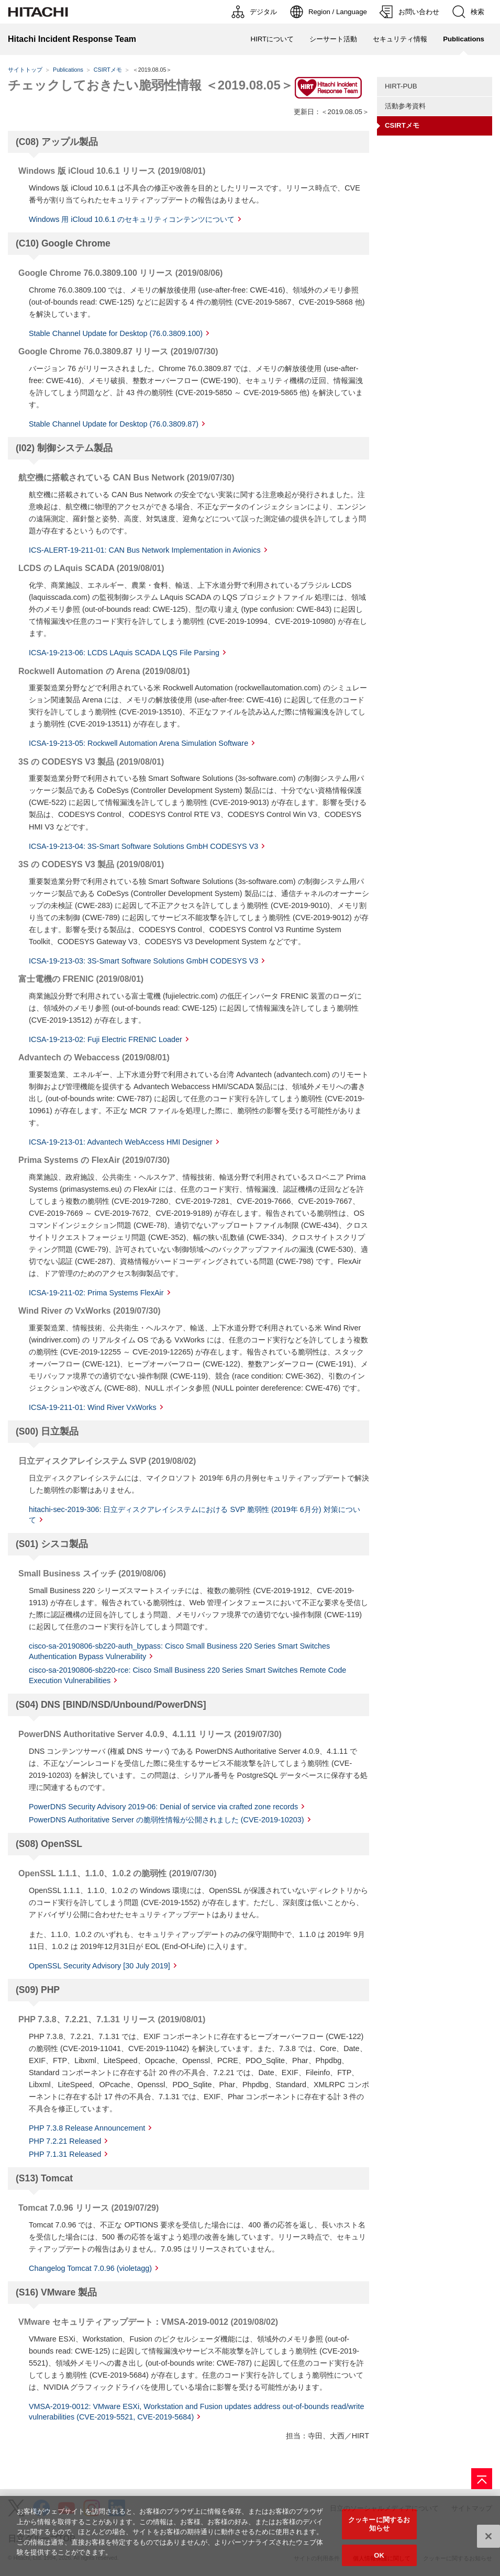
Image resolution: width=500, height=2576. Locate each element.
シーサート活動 (333, 39)
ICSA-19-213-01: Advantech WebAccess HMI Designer (121, 1142)
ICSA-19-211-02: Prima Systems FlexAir (96, 1293)
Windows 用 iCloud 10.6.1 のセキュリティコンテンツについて (132, 219)
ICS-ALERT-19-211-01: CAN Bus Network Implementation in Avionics (145, 550)
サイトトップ (25, 69)
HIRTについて (272, 39)
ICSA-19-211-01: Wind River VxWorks (93, 1407)
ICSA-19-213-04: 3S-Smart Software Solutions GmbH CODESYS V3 (143, 846)
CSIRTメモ (108, 69)
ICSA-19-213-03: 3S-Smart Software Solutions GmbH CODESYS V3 (143, 961)
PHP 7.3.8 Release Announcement (87, 2128)
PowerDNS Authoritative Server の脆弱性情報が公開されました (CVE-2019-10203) (166, 1820)
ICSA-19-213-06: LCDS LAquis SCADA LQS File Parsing (124, 652)
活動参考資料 (405, 106)
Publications (68, 69)
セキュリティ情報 (400, 39)
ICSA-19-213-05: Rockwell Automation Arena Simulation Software (138, 743)
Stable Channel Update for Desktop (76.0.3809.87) (113, 424)
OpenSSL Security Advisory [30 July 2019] (99, 1966)
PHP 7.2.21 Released (65, 2141)
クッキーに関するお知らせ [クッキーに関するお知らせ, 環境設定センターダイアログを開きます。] (379, 2529)
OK (379, 2560)
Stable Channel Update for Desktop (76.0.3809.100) (116, 333)
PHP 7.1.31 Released (65, 2154)
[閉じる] (488, 2540)
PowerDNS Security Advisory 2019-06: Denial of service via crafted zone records (163, 1806)
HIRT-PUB (401, 86)
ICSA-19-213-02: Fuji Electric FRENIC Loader (105, 1039)
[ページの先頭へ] (481, 2478)
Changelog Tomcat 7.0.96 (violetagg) (90, 2268)
